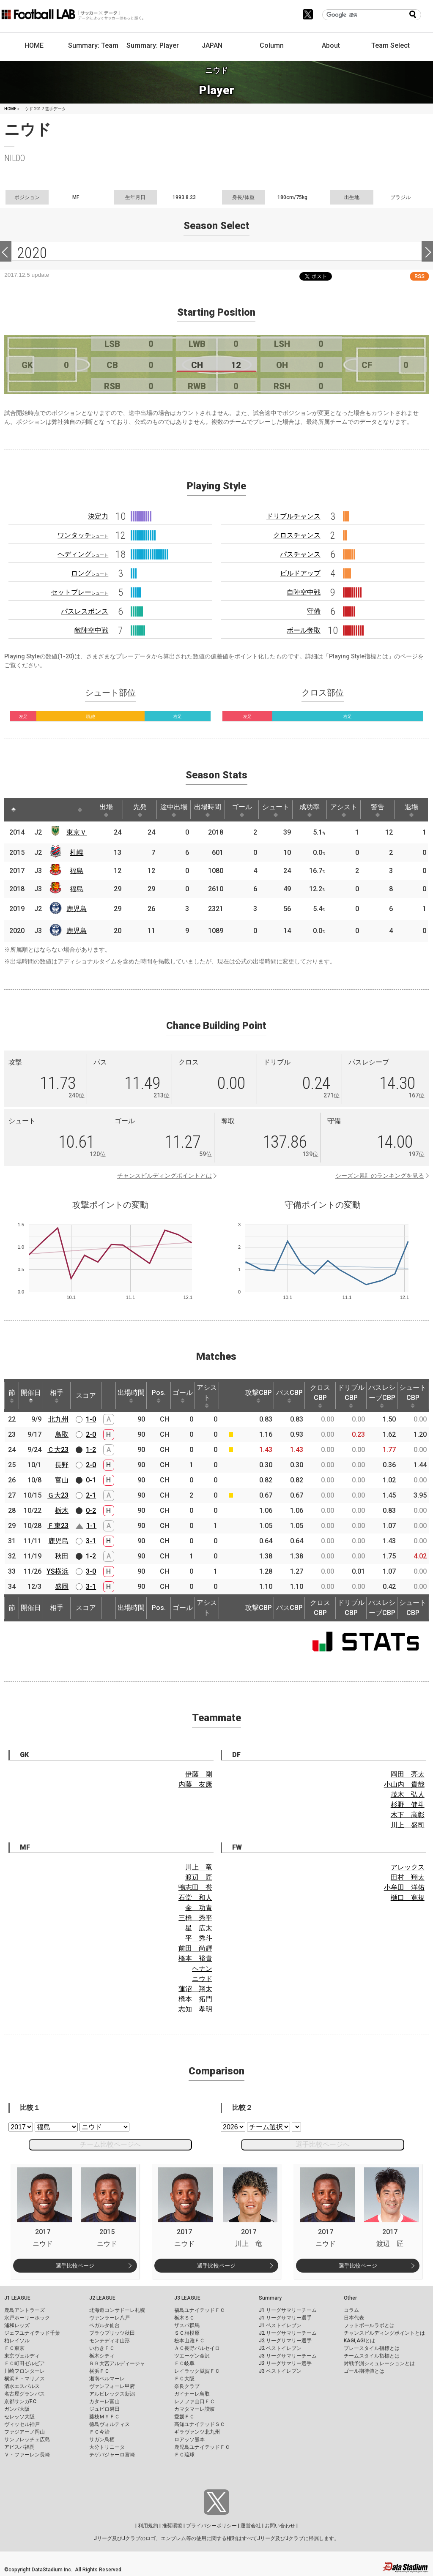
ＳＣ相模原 (187, 2333)
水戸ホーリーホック (27, 2318)
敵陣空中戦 (91, 630)
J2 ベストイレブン (280, 2348)
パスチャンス (300, 554)
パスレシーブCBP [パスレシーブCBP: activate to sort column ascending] (381, 1396)
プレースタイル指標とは (372, 2348)
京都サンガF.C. (21, 2401)
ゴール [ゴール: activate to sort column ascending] (242, 810)
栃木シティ (102, 2356)
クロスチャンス (297, 535)
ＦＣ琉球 (184, 2455)
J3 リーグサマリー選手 (285, 2363)
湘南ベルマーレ (107, 2379)
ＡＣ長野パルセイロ (197, 2348)
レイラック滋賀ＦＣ (197, 2371)
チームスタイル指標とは (372, 2356)
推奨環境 (172, 2526)
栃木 (62, 1510)
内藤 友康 (195, 1784)
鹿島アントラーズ (24, 2310)
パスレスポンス (84, 611)
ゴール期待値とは (364, 2371)
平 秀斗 (198, 1938)
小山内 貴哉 (404, 1784)
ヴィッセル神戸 (22, 2424)
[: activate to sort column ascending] (29, 809)
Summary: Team (93, 45)
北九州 (58, 1419)
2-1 (91, 1495)
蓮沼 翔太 (195, 1989)
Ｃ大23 (58, 1450)
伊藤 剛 (198, 1774)
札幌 (76, 853)
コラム (351, 2310)
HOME (34, 45)
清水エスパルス (22, 2386)
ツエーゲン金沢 (192, 2356)
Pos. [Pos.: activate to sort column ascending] (159, 1396)
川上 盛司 (408, 1825)
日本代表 (354, 2318)
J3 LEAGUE (187, 2298)
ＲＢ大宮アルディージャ (117, 2363)
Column (272, 45)
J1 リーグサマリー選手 (285, 2318)
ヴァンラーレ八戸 (109, 2318)
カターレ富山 (104, 2401)
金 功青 (198, 1908)
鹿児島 (76, 909)
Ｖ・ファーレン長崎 (27, 2455)
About (331, 45)
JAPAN (212, 45)
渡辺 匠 (198, 1877)
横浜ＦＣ (99, 2371)
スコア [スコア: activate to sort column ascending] (86, 1396)
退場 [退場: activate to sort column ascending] (411, 810)
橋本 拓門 (195, 1999)
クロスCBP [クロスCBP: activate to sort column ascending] (320, 1396)
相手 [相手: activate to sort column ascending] (56, 1396)
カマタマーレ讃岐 (194, 2409)
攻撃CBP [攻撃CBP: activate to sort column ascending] (258, 1396)
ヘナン (202, 1969)
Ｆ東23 (58, 1526)
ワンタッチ (83, 535)
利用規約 (148, 2526)
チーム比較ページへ (110, 2144)
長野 (62, 1465)
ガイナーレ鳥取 (192, 2394)
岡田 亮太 (408, 1774)
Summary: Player (152, 45)
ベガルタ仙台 (104, 2325)
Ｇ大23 (58, 1495)
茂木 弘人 (408, 1794)
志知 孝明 (195, 2009)
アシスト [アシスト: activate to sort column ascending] (343, 810)
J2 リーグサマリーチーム (288, 2333)
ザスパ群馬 (187, 2325)
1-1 (91, 1526)
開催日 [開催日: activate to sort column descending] (31, 1396)
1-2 (91, 1450)
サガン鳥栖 (102, 2439)
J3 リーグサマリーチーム (288, 2356)
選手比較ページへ (323, 2144)
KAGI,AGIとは (359, 2341)
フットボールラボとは (369, 2325)
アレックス (408, 1867)
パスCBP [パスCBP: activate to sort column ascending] (289, 1396)
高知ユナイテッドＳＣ (199, 2424)
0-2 (91, 1510)
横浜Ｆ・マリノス (24, 2379)
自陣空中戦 (304, 592)
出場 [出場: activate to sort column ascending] (106, 810)
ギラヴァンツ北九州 (197, 2432)
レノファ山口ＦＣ (194, 2401)
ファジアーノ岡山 (24, 2432)
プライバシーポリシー (211, 2526)
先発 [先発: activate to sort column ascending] (140, 810)
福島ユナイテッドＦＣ (199, 2310)
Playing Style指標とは (358, 656)
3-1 (91, 1541)
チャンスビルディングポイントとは (164, 1175)
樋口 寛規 (408, 1898)
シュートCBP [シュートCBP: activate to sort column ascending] (412, 1396)
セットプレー (79, 592)
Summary (270, 2298)
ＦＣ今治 (99, 2432)
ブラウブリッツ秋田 (112, 2333)
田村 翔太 (408, 1877)
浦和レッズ (17, 2325)
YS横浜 (58, 1571)
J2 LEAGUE (102, 2298)
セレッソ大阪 (19, 2417)
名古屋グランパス (24, 2394)
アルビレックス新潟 (112, 2394)
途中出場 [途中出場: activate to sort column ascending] (173, 810)
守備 (314, 611)
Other (350, 2298)
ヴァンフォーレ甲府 (112, 2386)
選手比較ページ (75, 2265)
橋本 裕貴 (195, 1958)
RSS (419, 276)
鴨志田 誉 (195, 1887)
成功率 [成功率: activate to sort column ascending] (309, 810)
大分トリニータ (107, 2447)
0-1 (91, 1480)
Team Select (390, 45)
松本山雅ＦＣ (189, 2341)
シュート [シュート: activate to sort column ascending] (275, 810)
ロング (89, 573)
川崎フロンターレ (24, 2371)
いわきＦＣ (102, 2348)
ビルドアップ (300, 573)
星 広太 (198, 1928)
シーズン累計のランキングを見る (379, 1175)
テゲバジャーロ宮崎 (112, 2455)
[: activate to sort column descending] (13, 809)
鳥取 (62, 1434)
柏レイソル (17, 2341)
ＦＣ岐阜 (184, 2363)
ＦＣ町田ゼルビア (24, 2363)
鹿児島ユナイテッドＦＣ (202, 2447)
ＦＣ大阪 (184, 2379)
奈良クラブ (187, 2386)
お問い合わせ (280, 2526)
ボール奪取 (304, 630)
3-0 (91, 1571)
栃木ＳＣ (184, 2318)
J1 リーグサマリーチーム (288, 2310)
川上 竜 (198, 1867)
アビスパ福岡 (19, 2447)
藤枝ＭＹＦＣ (104, 2417)
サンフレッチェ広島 (27, 2439)
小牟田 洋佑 (404, 1887)
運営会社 (251, 2526)
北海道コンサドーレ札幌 (117, 2310)
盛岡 (62, 1587)
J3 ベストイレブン (280, 2371)
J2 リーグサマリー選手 (285, 2341)
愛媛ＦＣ (184, 2417)
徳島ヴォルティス (109, 2424)
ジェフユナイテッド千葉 (32, 2333)
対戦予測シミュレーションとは (379, 2363)
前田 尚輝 (195, 1948)
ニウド (202, 1979)
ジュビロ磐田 (104, 2409)
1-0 (91, 1419)
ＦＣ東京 (14, 2348)
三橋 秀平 (195, 1918)
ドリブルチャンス (293, 516)
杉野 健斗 (408, 1805)
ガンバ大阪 (17, 2409)
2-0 (91, 1434)
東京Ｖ (76, 832)
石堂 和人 (195, 1898)
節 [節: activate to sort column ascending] (11, 1396)
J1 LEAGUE (17, 2298)
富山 (62, 1480)
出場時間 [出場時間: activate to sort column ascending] (207, 810)
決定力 (98, 516)
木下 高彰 (408, 1815)
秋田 (62, 1556)
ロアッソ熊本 (189, 2439)
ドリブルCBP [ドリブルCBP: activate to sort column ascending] (350, 1396)
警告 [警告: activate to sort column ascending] (377, 810)
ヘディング (83, 554)
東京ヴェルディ (22, 2356)
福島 (76, 871)
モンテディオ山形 (109, 2341)
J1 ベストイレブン (280, 2325)
